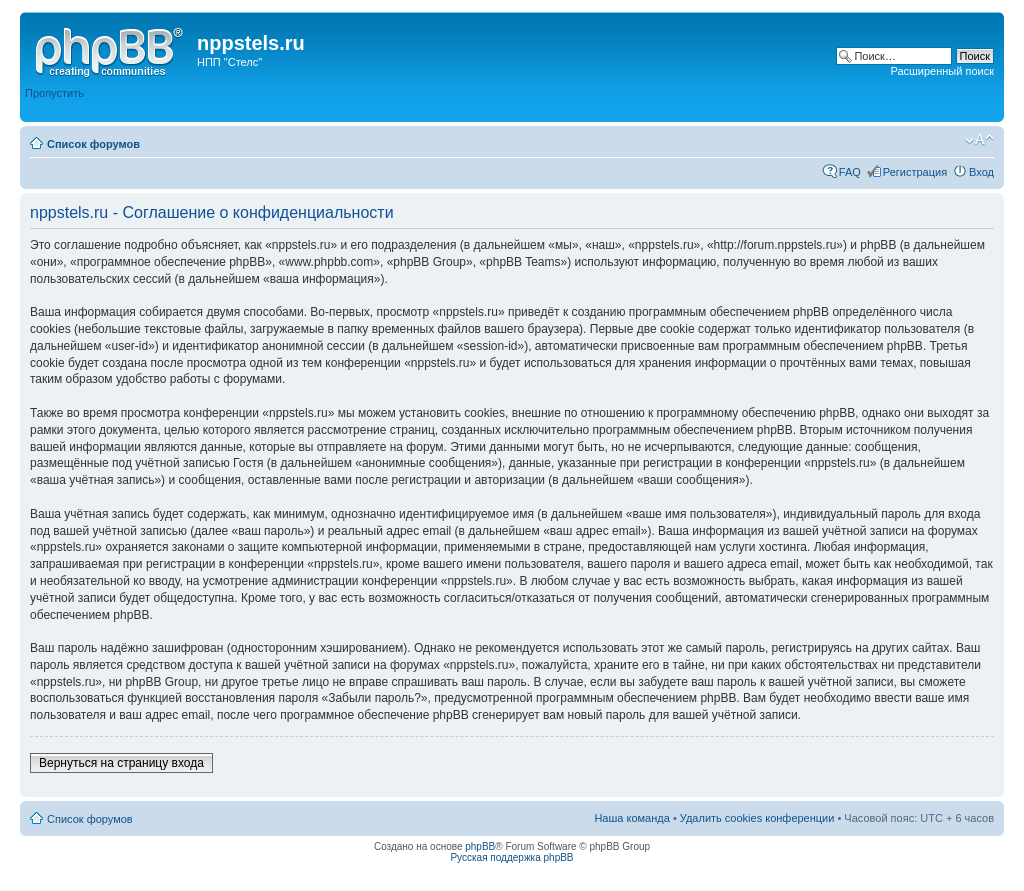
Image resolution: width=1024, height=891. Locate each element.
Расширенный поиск (942, 71)
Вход (981, 172)
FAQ (850, 172)
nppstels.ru (251, 43)
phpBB (480, 846)
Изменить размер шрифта (979, 140)
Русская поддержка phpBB (511, 857)
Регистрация (915, 172)
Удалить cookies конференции (757, 818)
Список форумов (93, 144)
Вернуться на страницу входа (121, 763)
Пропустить (54, 93)
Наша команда (631, 818)
